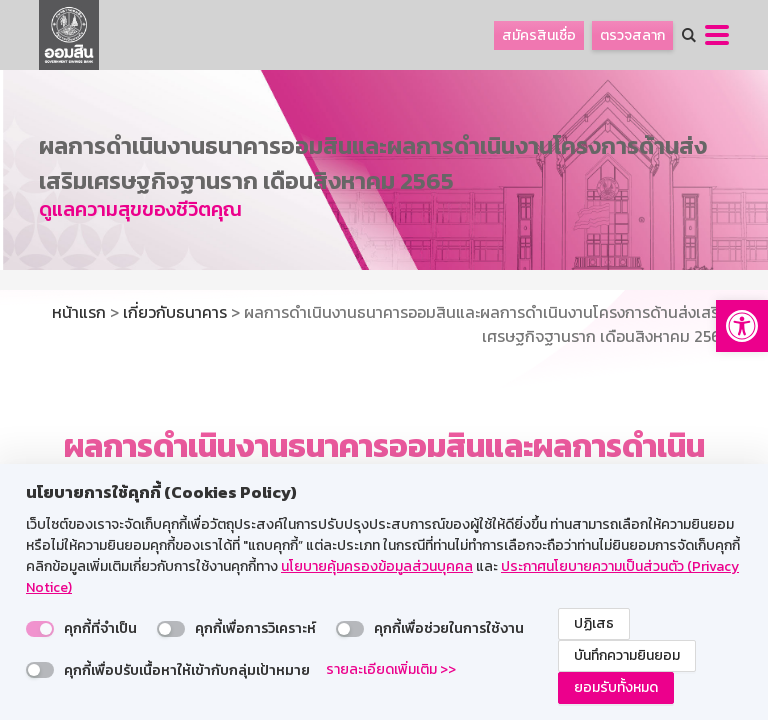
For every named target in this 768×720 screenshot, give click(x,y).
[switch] (40, 629)
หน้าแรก (79, 312)
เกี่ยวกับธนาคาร (175, 312)
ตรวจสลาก (632, 35)
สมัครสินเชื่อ (539, 35)
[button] (742, 326)
